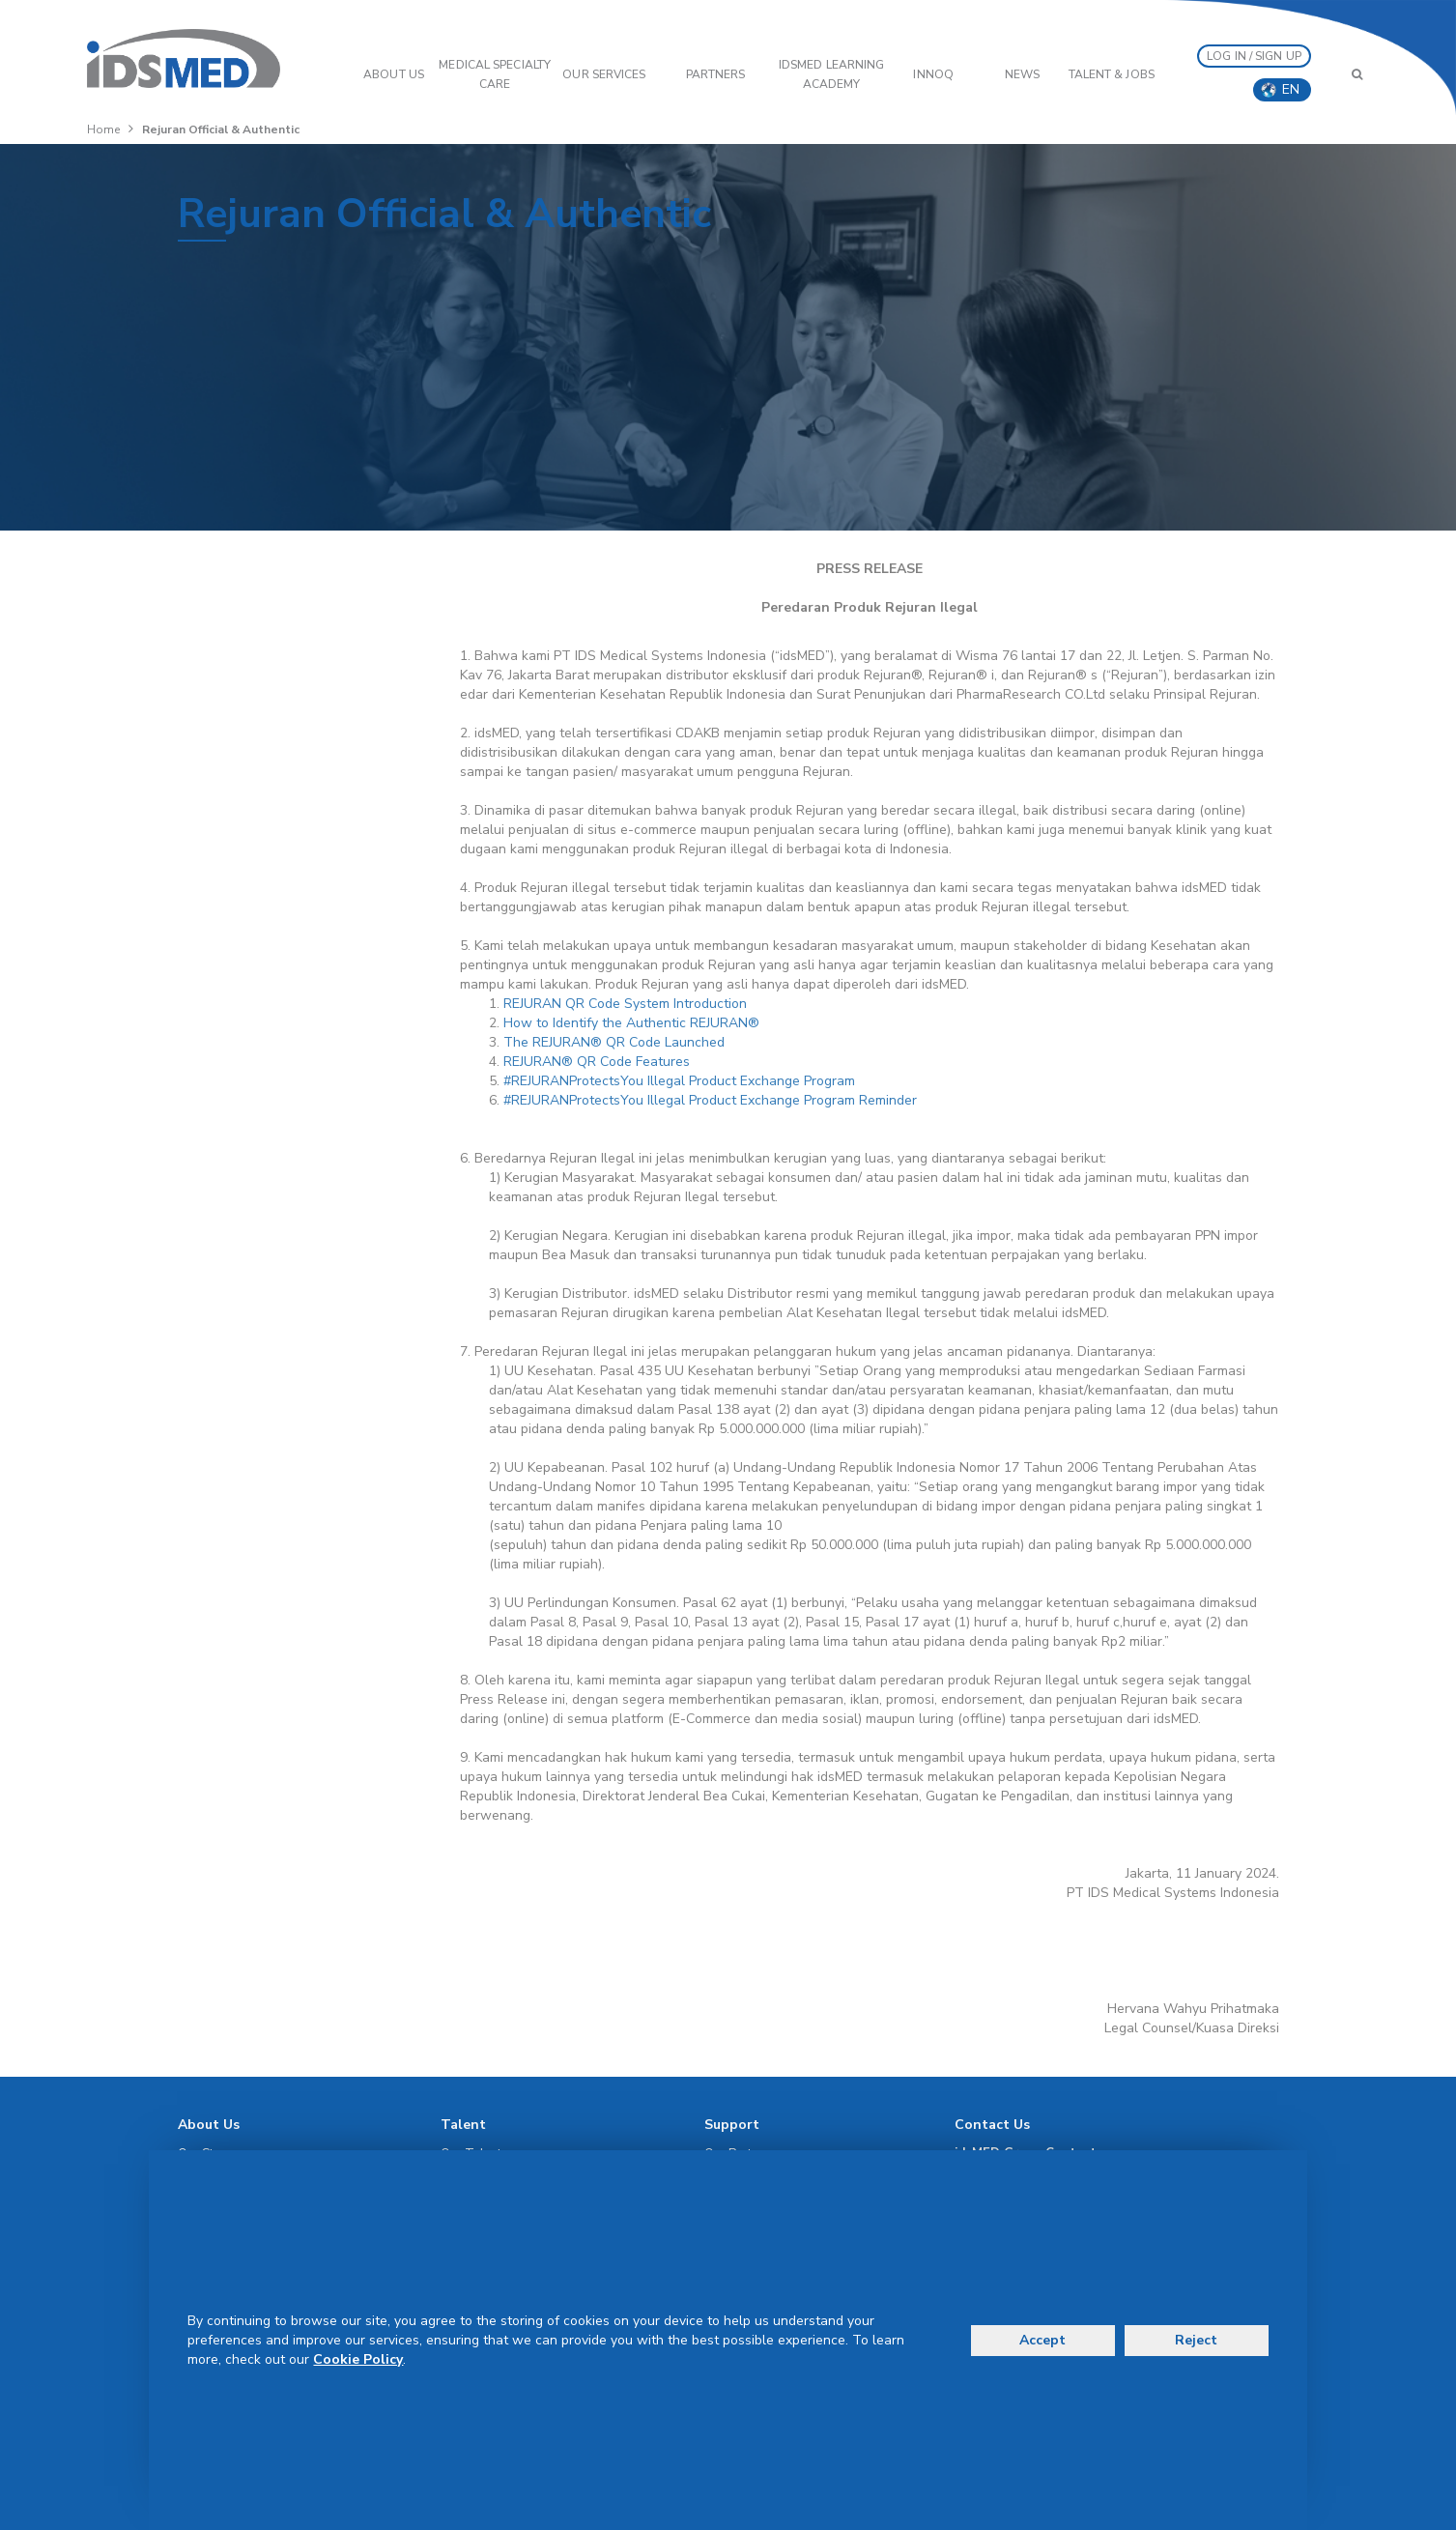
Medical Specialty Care (495, 74)
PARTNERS (716, 74)
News (1022, 74)
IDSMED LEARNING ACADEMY (832, 74)
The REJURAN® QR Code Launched (614, 1042)
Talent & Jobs (1112, 74)
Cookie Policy (358, 2359)
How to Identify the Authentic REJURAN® (631, 1023)
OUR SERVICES (603, 74)
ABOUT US (393, 74)
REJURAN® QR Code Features (596, 1061)
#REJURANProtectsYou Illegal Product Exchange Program (679, 1081)
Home (103, 129)
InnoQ (933, 74)
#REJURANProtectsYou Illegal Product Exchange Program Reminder (710, 1100)
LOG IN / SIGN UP (1254, 56)
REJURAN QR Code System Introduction (625, 1003)
